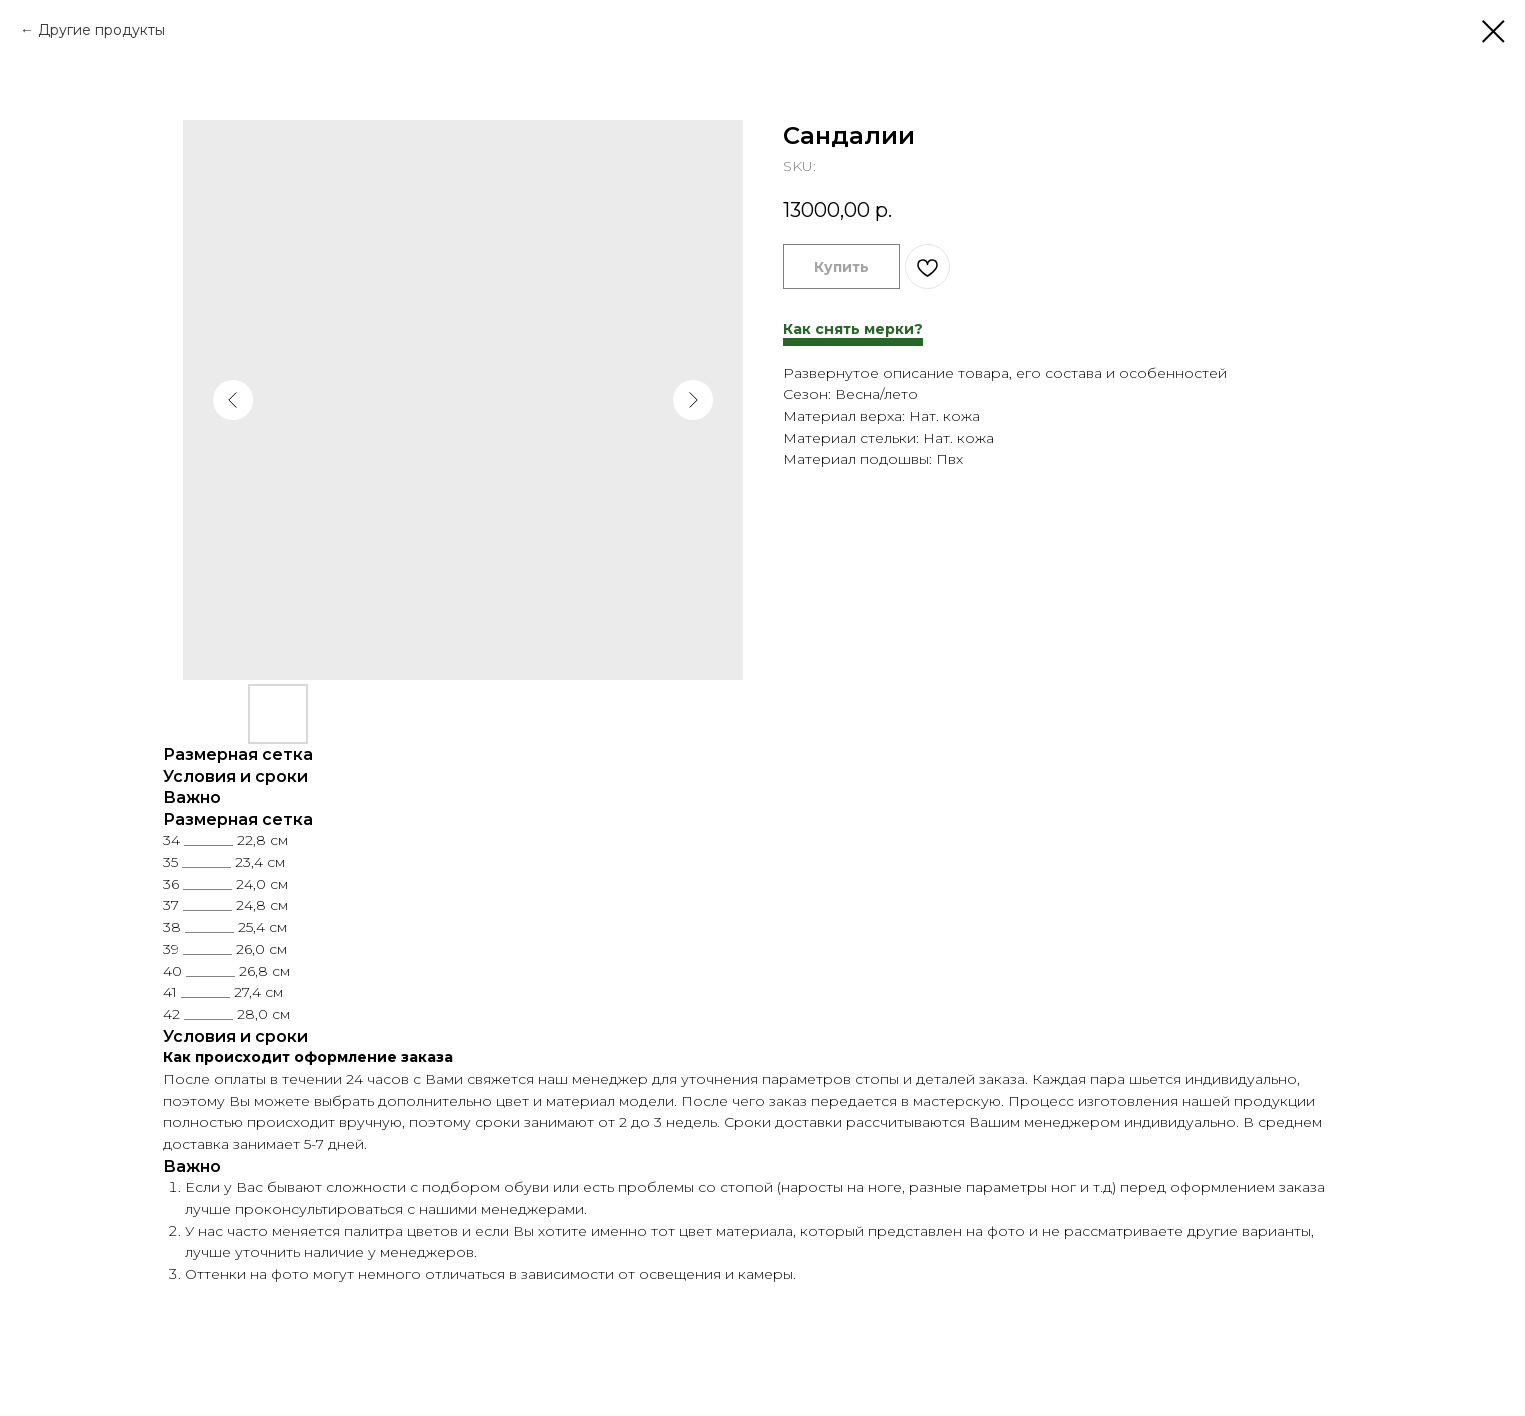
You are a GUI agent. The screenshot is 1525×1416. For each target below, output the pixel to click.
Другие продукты (101, 30)
